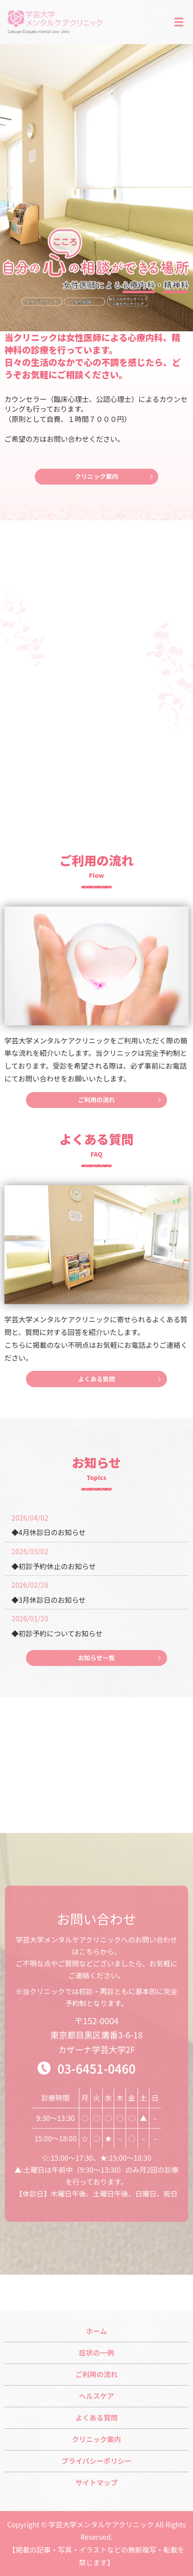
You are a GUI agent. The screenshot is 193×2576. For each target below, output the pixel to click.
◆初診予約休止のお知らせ (53, 1566)
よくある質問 (96, 1378)
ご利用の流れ (96, 1099)
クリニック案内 (96, 476)
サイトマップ (96, 2482)
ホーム (96, 2331)
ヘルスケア (96, 2395)
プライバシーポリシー (96, 2460)
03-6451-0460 (96, 2068)
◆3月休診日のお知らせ (48, 1599)
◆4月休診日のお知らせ (48, 1532)
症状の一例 (96, 2352)
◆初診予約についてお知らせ (57, 1633)
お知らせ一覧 (96, 1657)
